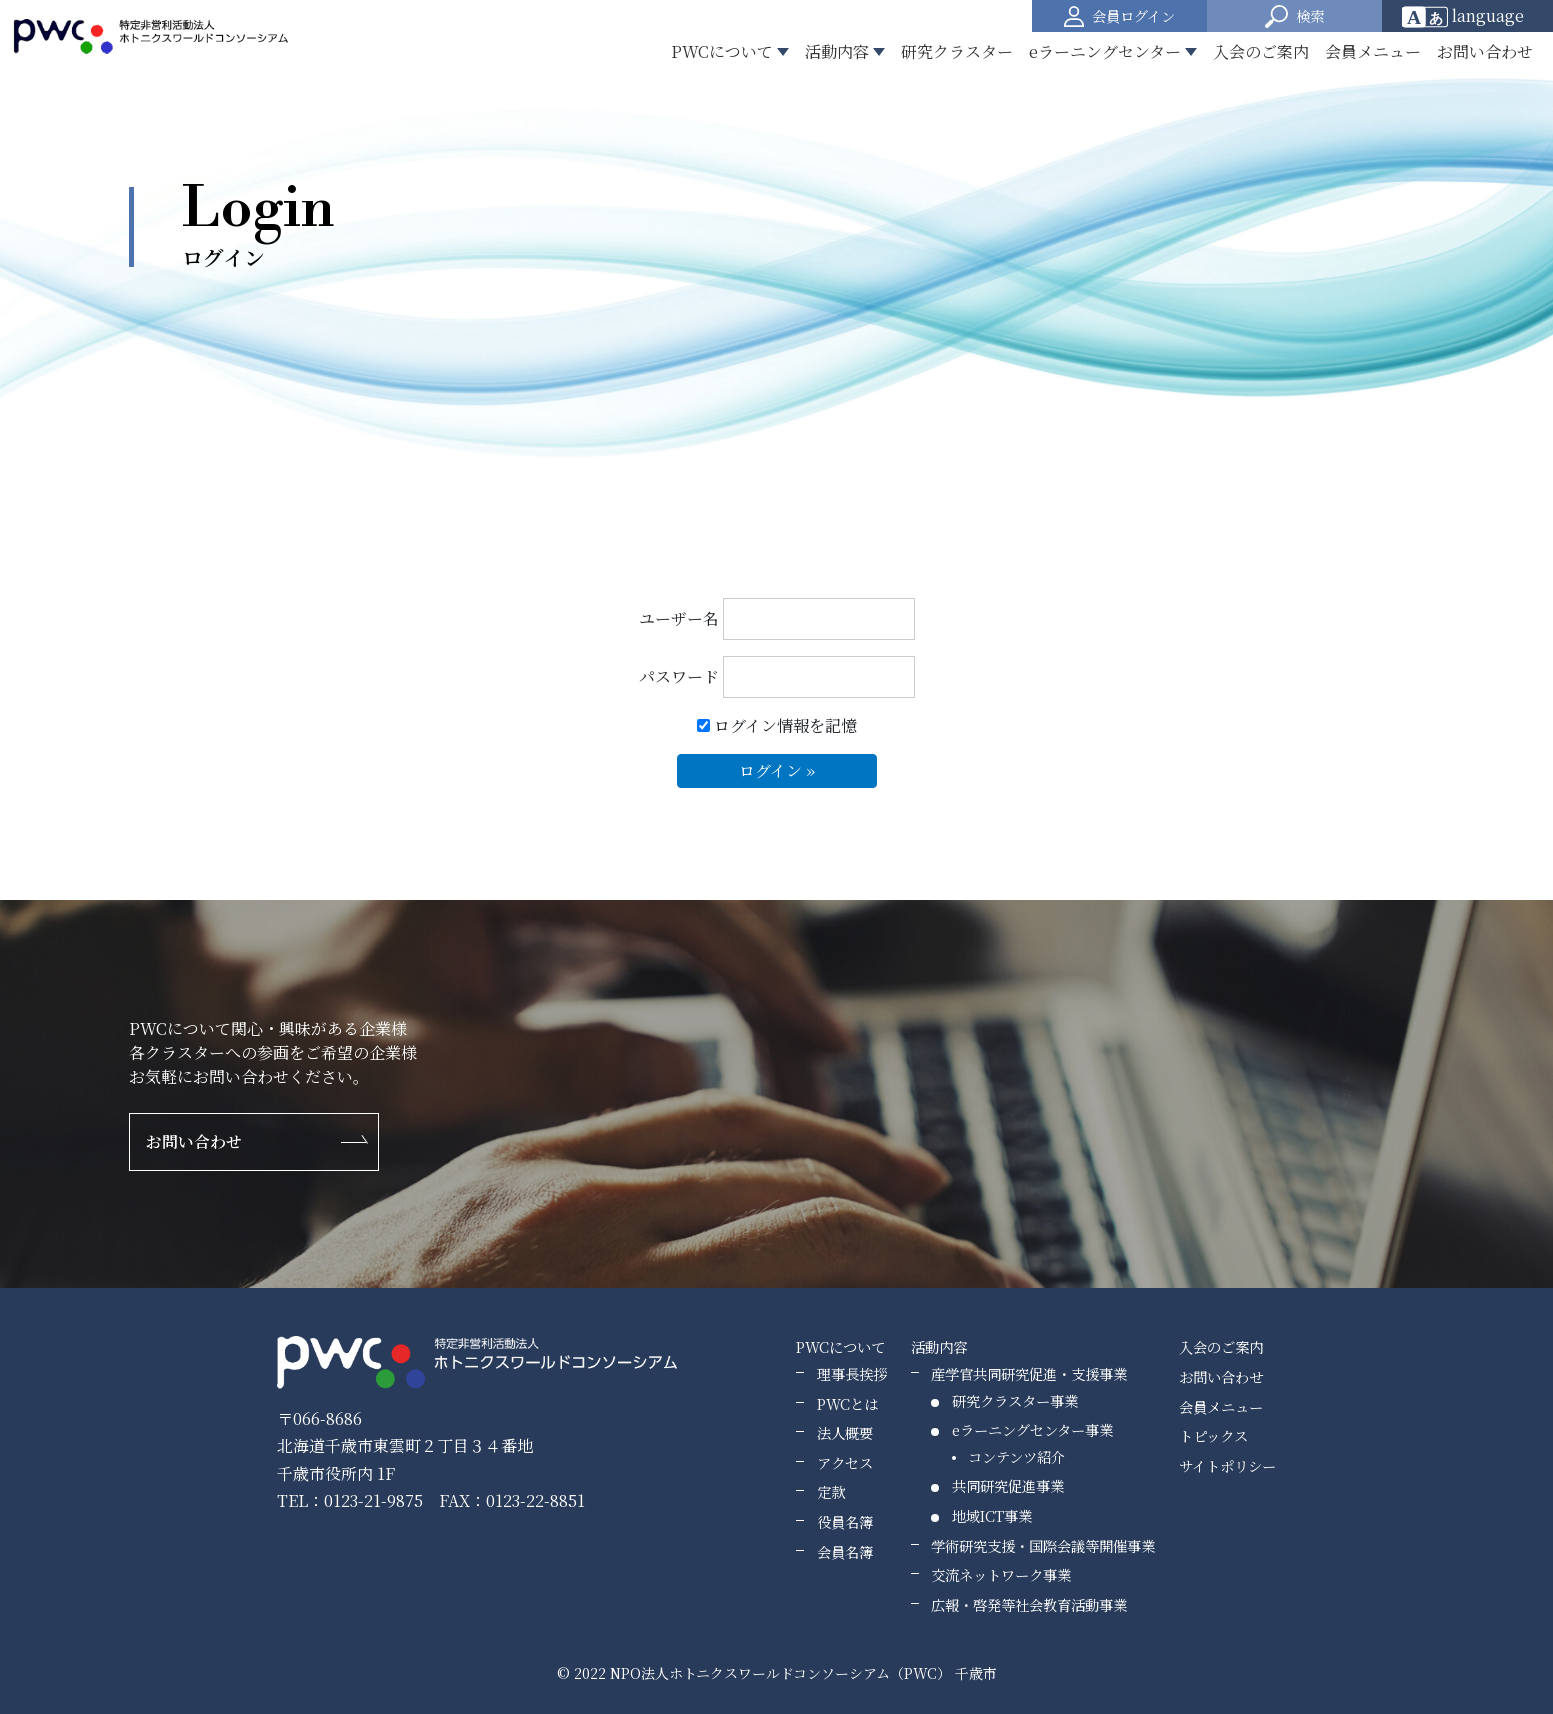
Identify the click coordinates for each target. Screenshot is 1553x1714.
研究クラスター (957, 51)
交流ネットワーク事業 (1001, 1574)
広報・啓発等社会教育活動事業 (1029, 1604)
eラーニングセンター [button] (1105, 51)
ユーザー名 (777, 619)
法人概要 (845, 1432)
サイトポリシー (1227, 1465)
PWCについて (840, 1346)
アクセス (845, 1462)
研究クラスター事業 (1015, 1400)
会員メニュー (1373, 51)
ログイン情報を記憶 (777, 725)
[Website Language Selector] (1469, 16)
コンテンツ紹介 (1016, 1456)
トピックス (1213, 1435)
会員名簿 (845, 1551)
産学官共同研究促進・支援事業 (1029, 1373)
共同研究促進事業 (1008, 1485)
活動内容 (939, 1346)
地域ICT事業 (992, 1515)
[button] (1294, 16)
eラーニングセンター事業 (1032, 1429)
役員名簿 (845, 1521)
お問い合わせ (1485, 51)
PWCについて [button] (722, 51)
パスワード (777, 677)
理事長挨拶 (852, 1373)
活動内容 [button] (837, 51)
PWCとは (847, 1403)
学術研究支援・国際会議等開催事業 (1043, 1545)
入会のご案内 (1261, 51)
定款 (831, 1491)
